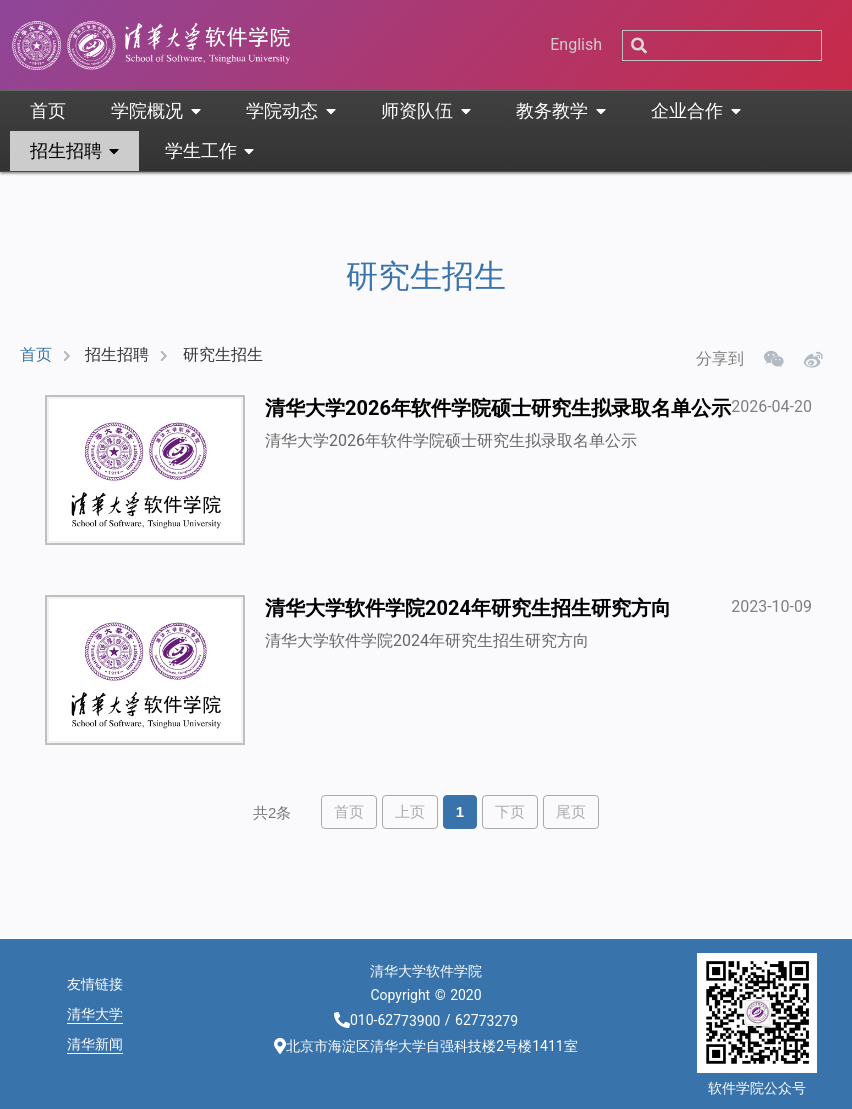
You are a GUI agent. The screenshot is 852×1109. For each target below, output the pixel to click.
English (576, 44)
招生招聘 (117, 354)
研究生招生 (223, 354)
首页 (36, 354)
